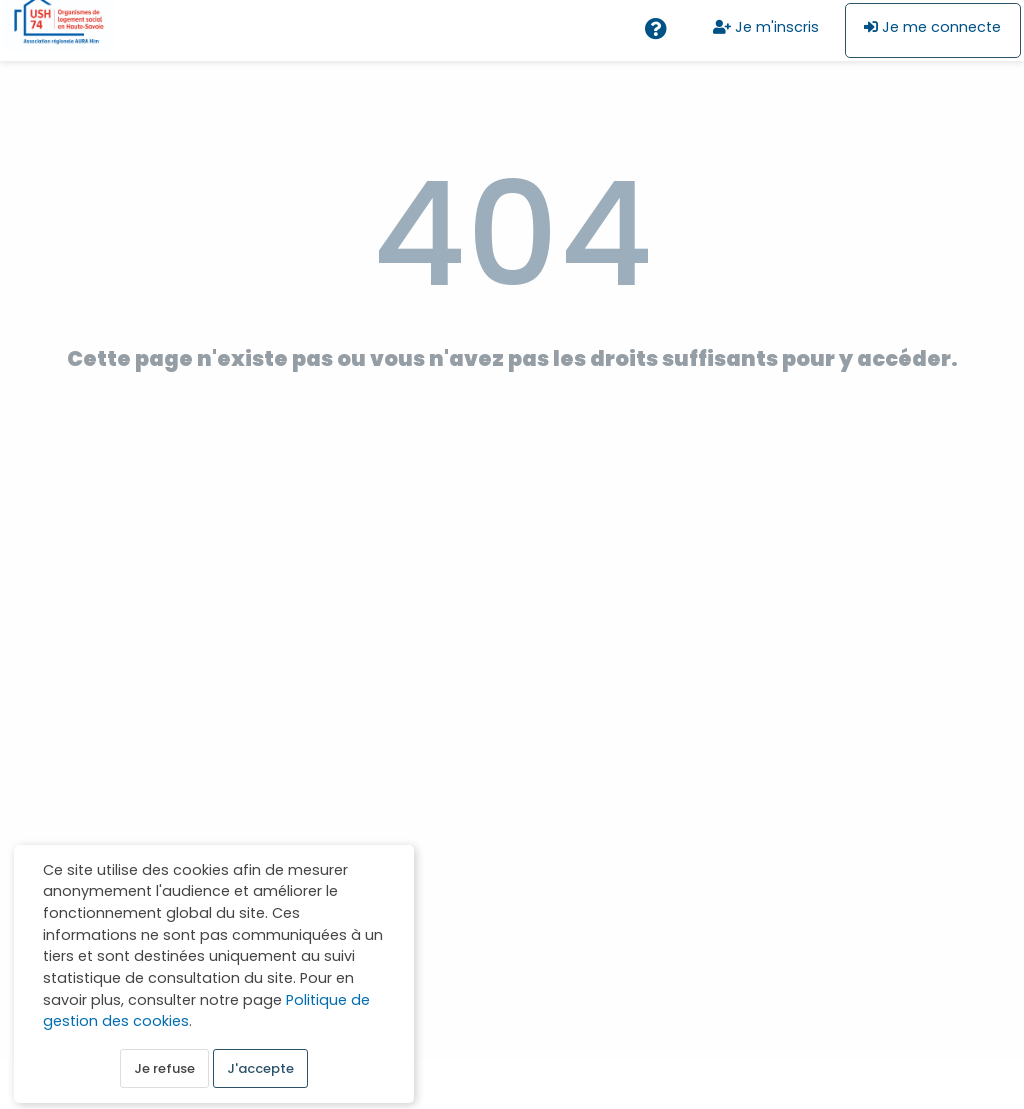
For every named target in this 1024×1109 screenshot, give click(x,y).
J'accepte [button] (260, 1070)
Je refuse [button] (164, 1070)
